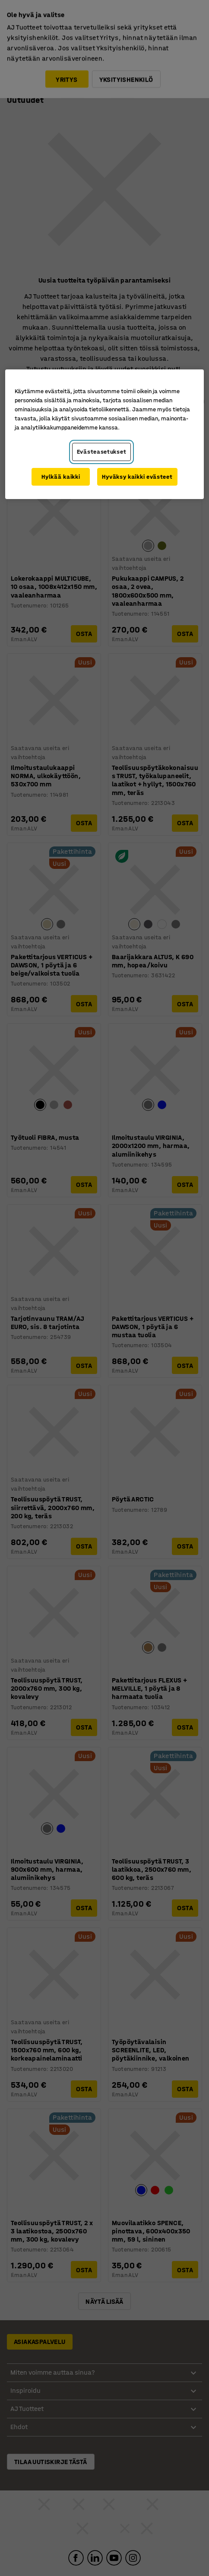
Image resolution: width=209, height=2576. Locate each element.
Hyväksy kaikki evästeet (137, 476)
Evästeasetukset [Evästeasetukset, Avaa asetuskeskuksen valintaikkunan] (102, 451)
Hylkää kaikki (60, 476)
